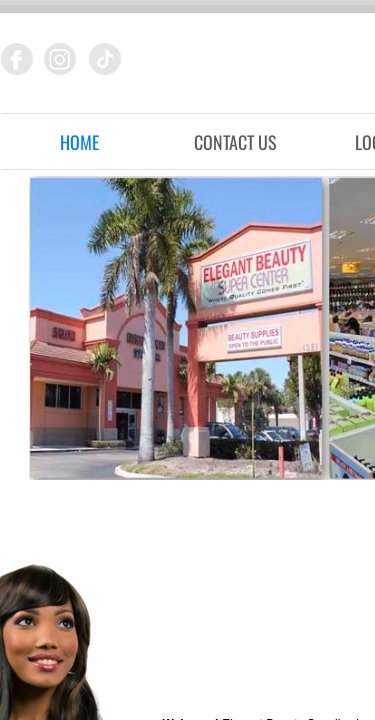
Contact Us (235, 142)
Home (79, 142)
